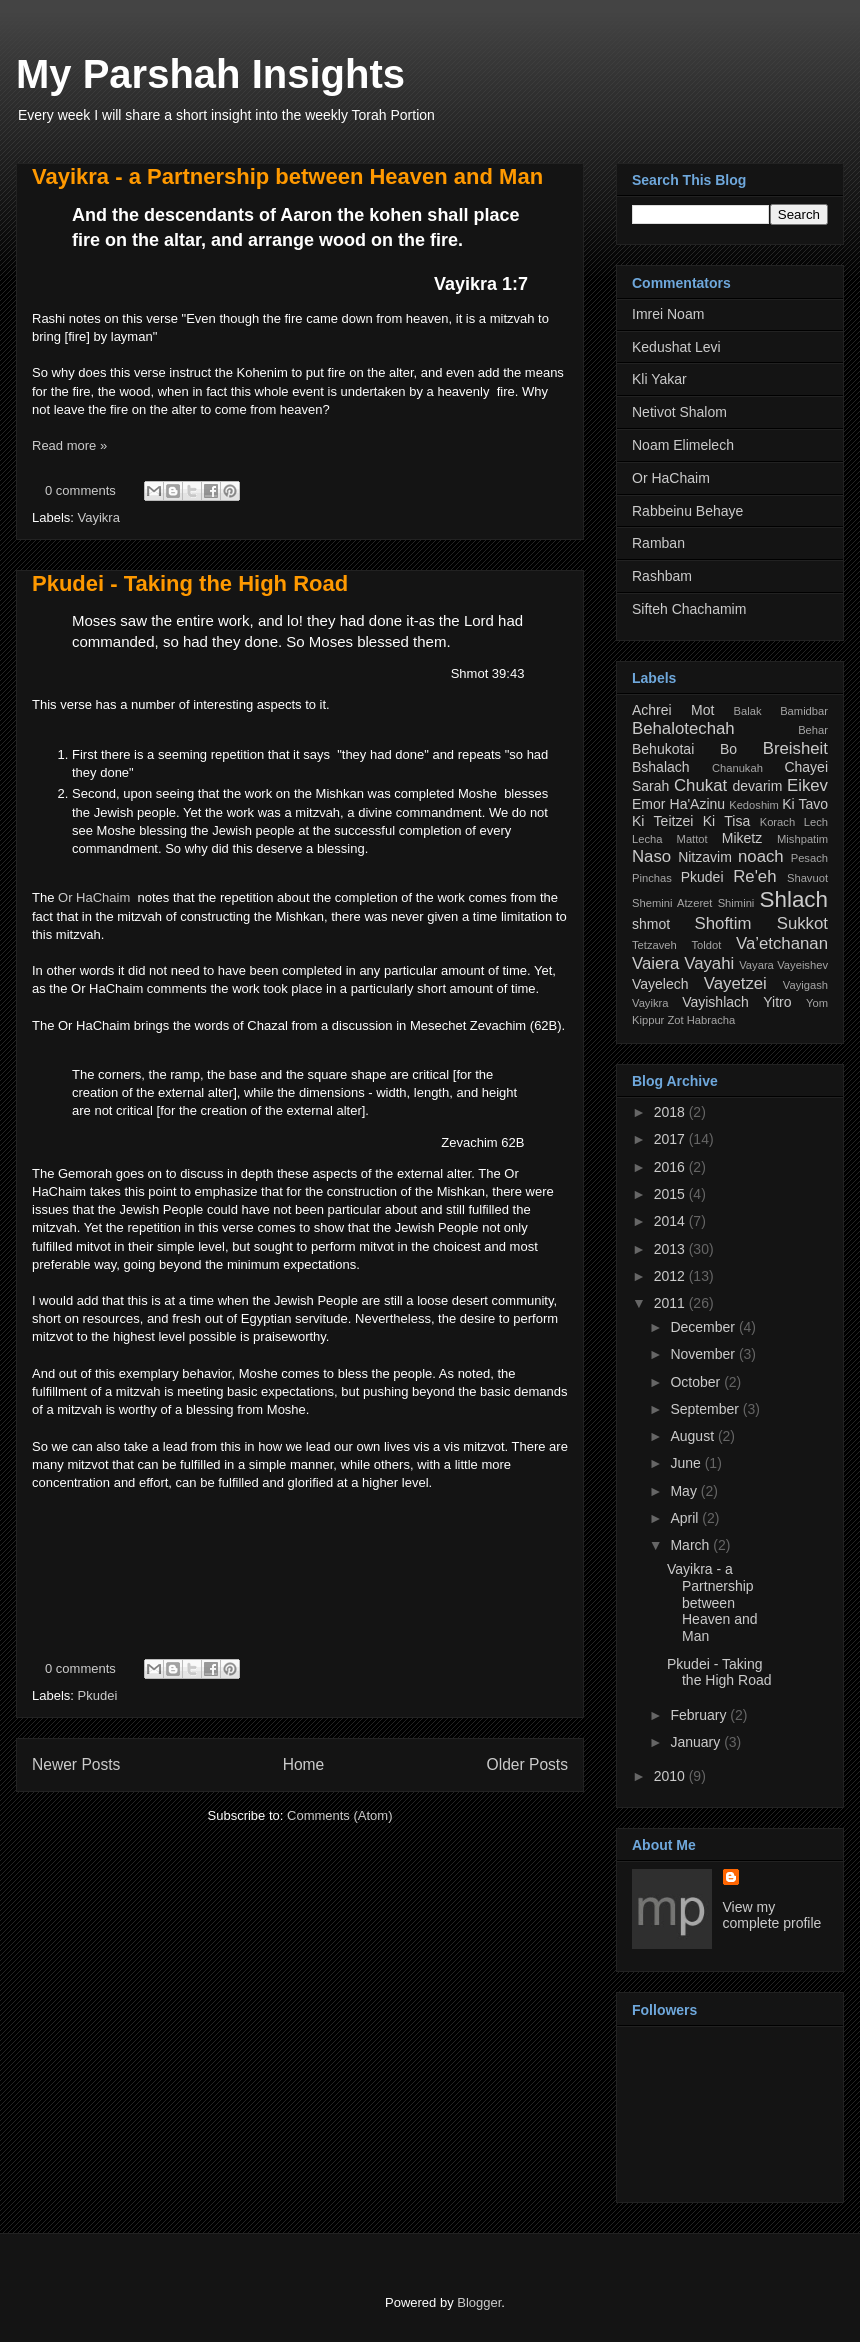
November (704, 1354)
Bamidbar (804, 711)
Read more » (69, 445)
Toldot (706, 945)
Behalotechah (683, 728)
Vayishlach (715, 1002)
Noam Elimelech (683, 445)
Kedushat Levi (676, 347)
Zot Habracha (701, 1020)
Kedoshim (754, 805)
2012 (671, 1276)
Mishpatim (802, 839)
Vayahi (709, 963)
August (693, 1436)
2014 (671, 1221)
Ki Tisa (727, 821)
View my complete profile (772, 1915)
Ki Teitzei (662, 821)
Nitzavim (705, 857)
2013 (671, 1249)
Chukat (700, 785)
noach (761, 856)
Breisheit (795, 748)
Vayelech (660, 984)
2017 (671, 1139)
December (704, 1327)
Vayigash (805, 985)
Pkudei (98, 1695)
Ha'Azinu (698, 804)
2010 (671, 1776)
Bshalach (661, 767)
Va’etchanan (782, 943)
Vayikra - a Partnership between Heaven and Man (287, 176)
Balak (748, 711)
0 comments (80, 490)
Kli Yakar (659, 379)
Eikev (807, 785)
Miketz (742, 838)
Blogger (479, 2302)
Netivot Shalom (679, 412)
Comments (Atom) (339, 1815)
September (706, 1409)
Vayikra (99, 517)
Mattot (692, 839)
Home (304, 1764)
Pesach (809, 858)
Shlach (794, 899)
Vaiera (655, 963)
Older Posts (527, 1764)
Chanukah (737, 768)
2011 (671, 1303)
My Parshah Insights (210, 74)
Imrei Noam (668, 314)
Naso (651, 856)
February (700, 1715)
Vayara (756, 965)
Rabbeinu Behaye (687, 511)
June (687, 1463)
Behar (813, 730)
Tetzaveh (654, 945)
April (686, 1518)
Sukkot (802, 923)
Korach (777, 822)
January (697, 1742)
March (691, 1545)
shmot (651, 924)
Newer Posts (76, 1764)
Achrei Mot (673, 710)
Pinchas (652, 878)
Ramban (658, 543)
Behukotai (663, 749)
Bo (728, 749)
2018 (671, 1112)
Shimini (736, 903)
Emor (648, 804)
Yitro (777, 1002)
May (685, 1491)
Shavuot (807, 878)
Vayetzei (735, 983)
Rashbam (662, 576)
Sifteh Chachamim (689, 609)
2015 (671, 1194)
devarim (758, 786)
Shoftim (723, 923)
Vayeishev (802, 965)
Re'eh (754, 876)
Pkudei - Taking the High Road (190, 583)
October (697, 1382)
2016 (671, 1167)
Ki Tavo (805, 804)
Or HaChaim (94, 897)
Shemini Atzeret (672, 903)
